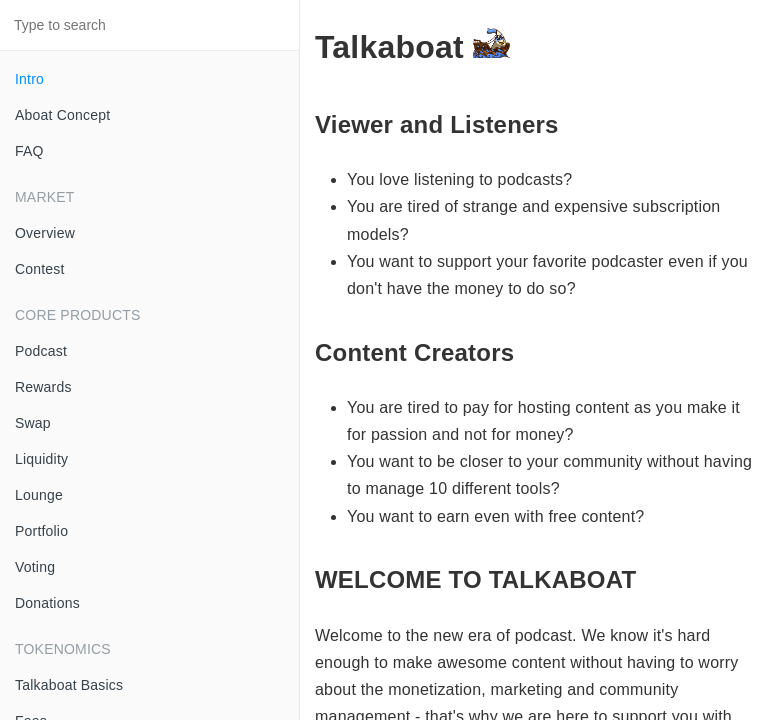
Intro (29, 79)
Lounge (39, 495)
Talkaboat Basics (69, 685)
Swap (33, 423)
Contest (40, 269)
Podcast (41, 351)
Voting (35, 567)
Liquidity (41, 459)
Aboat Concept (62, 115)
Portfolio (41, 531)
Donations (47, 603)
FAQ (29, 151)
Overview (45, 233)
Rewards (43, 387)
